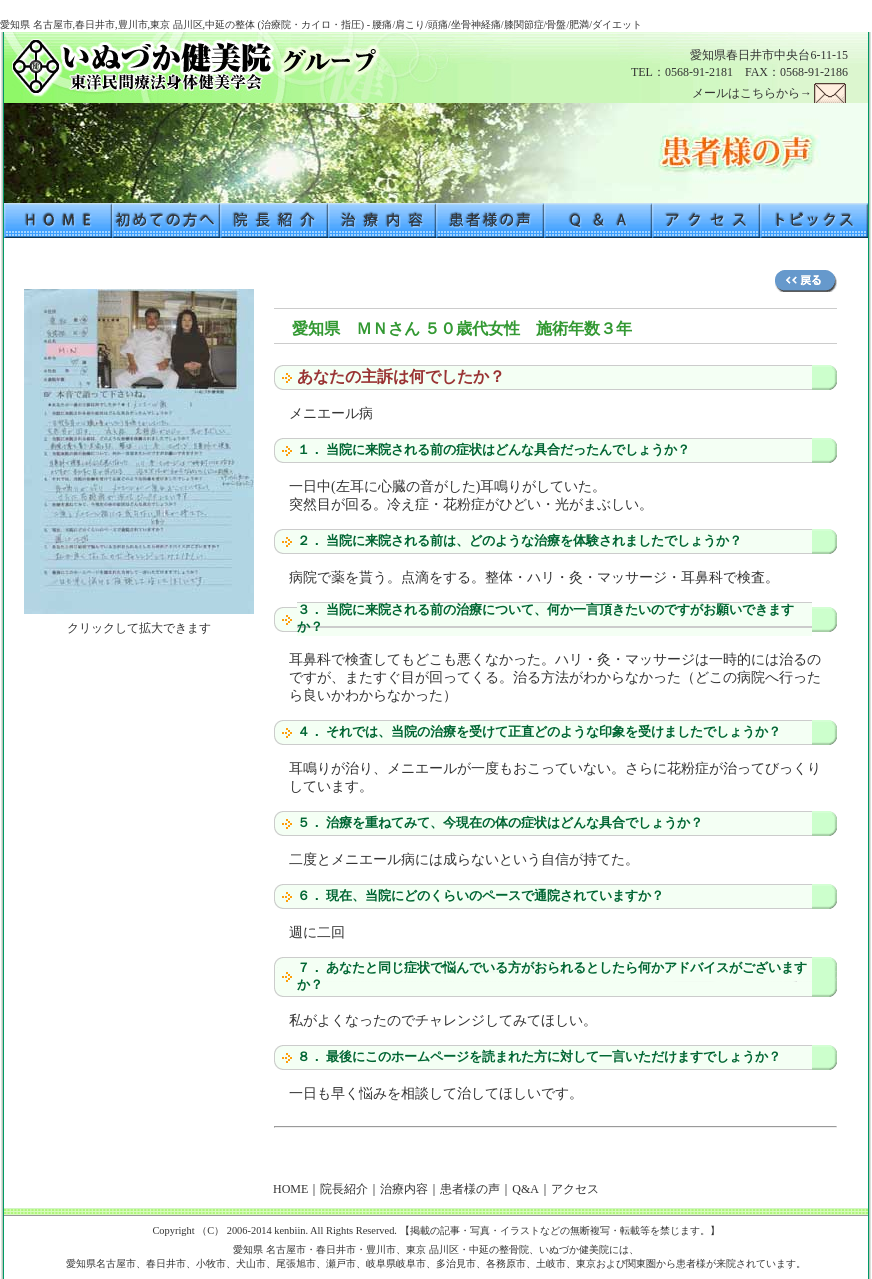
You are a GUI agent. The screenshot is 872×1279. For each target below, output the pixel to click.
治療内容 (404, 1189)
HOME (290, 1189)
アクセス (575, 1189)
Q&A (525, 1189)
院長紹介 (344, 1189)
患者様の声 (470, 1189)
